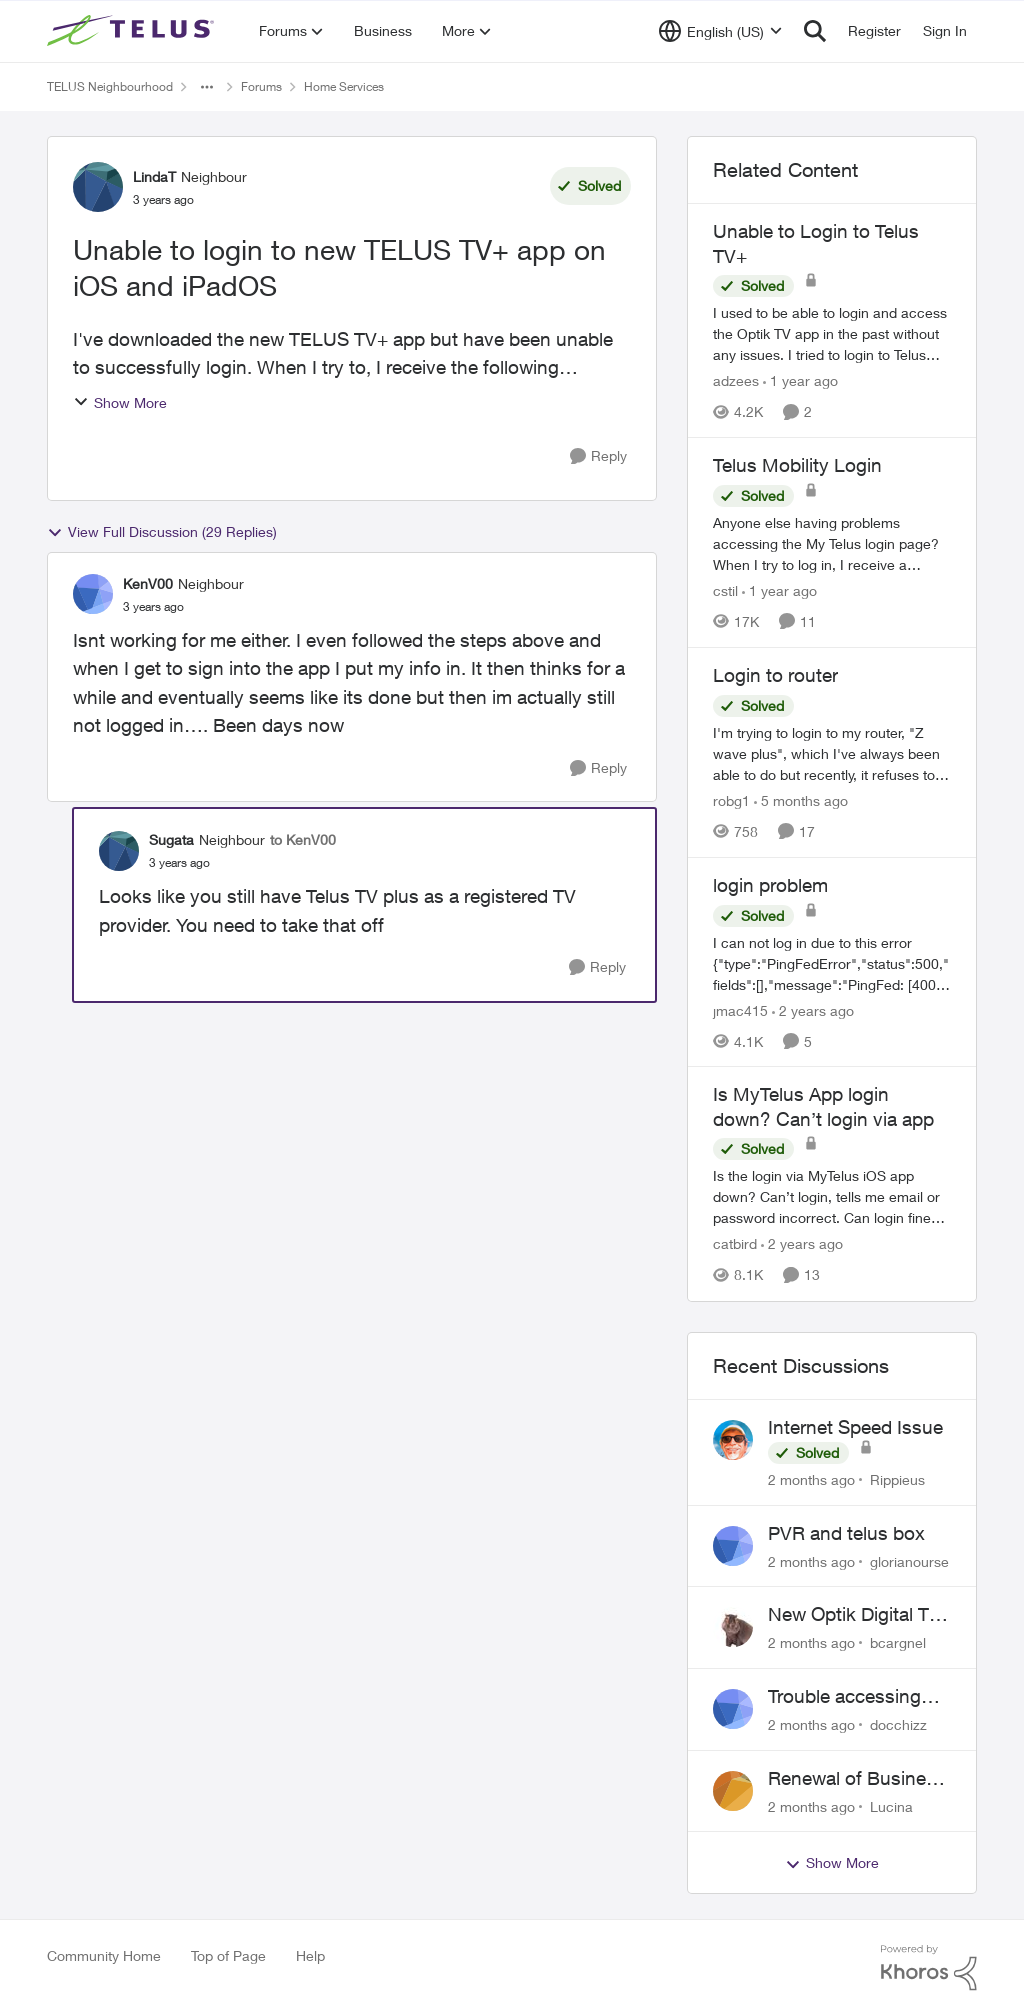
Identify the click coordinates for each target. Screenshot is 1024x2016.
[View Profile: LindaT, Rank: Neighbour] (98, 187)
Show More (120, 402)
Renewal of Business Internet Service (857, 1779)
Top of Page (228, 1955)
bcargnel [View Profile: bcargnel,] (898, 1642)
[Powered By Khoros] (929, 1968)
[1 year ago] (800, 380)
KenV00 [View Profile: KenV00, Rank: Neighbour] (148, 583)
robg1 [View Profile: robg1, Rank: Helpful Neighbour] (731, 800)
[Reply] (598, 456)
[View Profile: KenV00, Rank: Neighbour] (93, 594)
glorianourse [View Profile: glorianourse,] (909, 1560)
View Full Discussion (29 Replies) (162, 532)
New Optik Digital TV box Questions (854, 1615)
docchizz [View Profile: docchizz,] (898, 1724)
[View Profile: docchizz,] (733, 1709)
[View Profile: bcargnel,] (733, 1627)
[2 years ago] (813, 1009)
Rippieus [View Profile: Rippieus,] (897, 1479)
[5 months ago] (801, 800)
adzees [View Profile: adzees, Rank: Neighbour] (736, 380)
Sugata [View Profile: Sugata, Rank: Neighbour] (171, 839)
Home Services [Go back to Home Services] (344, 86)
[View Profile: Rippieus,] (733, 1440)
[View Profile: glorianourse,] (733, 1546)
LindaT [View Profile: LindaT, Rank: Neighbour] (154, 176)
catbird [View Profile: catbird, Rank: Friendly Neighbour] (735, 1244)
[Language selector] (720, 31)
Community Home (104, 1955)
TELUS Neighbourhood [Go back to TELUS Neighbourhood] (110, 86)
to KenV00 (303, 839)
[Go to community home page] (133, 31)
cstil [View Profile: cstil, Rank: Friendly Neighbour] (725, 590)
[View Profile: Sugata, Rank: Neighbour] (119, 851)
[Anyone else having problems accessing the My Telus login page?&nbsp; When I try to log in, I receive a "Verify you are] (832, 543)
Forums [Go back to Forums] (261, 86)
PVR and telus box (846, 1533)
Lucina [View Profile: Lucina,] (891, 1805)
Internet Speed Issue (855, 1427)
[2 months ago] (811, 1479)
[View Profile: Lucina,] (733, 1791)
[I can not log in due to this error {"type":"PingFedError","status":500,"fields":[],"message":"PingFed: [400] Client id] (832, 962)
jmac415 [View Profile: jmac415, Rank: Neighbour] (740, 1009)
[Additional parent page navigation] (207, 87)
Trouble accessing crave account (844, 1697)
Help (310, 1955)
